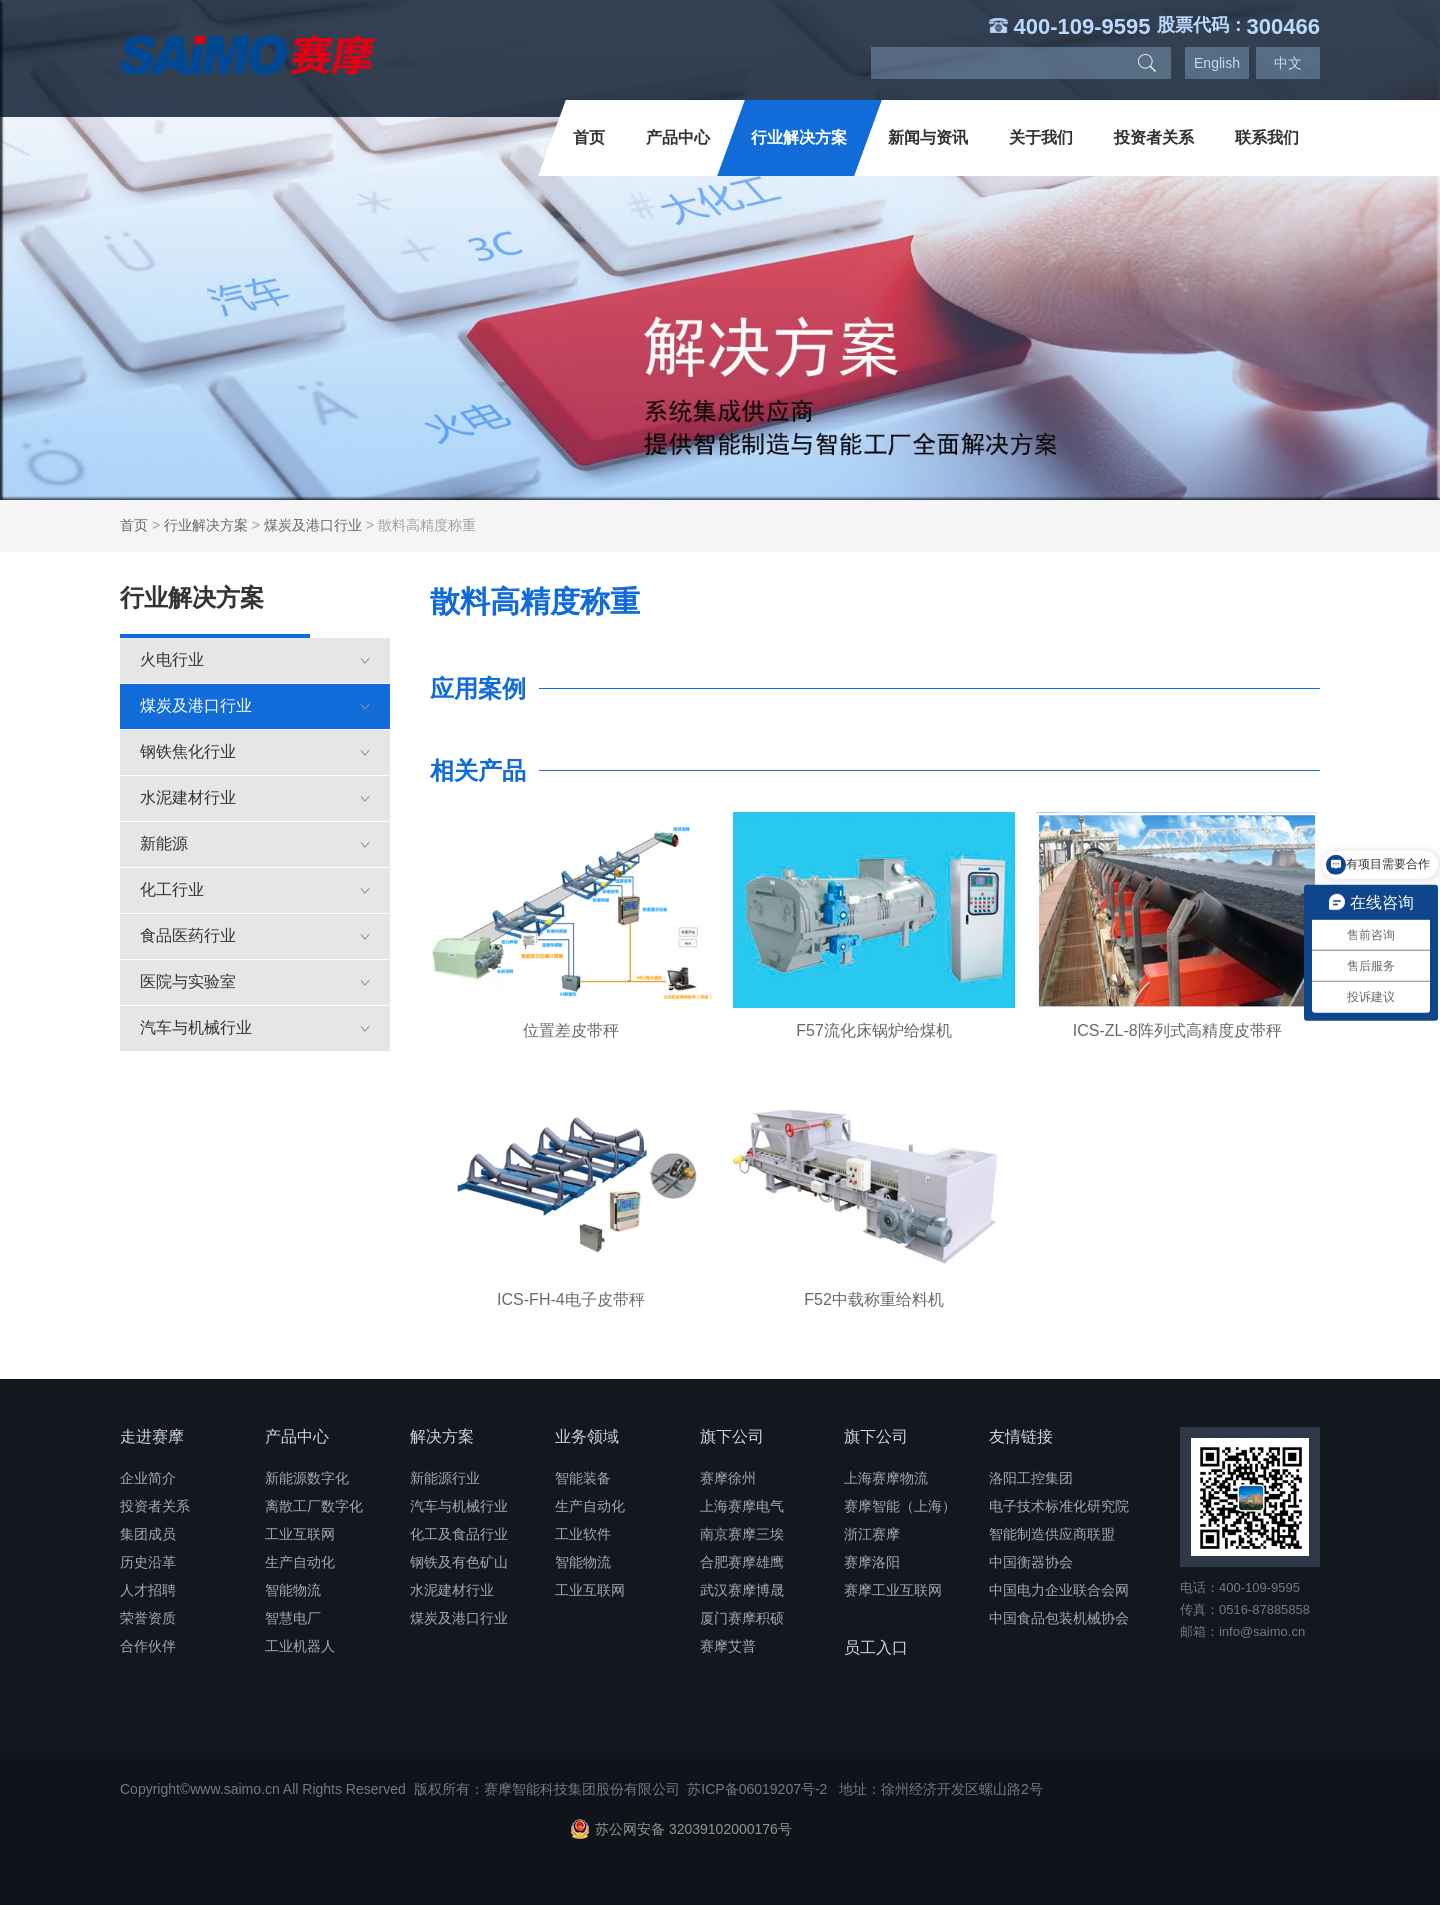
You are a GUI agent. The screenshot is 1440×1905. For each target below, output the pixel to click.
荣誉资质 (148, 1618)
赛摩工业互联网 (893, 1590)
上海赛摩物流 (886, 1478)
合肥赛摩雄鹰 (742, 1562)
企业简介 (148, 1478)
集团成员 (148, 1534)
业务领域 (587, 1436)
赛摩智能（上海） (900, 1506)
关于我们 (1041, 137)
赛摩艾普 (728, 1646)
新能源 (255, 843)
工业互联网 (300, 1534)
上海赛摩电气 (742, 1506)
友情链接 (1021, 1436)
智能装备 (583, 1478)
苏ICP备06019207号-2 (757, 1789)
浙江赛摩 (872, 1534)
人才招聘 (148, 1590)
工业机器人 (300, 1646)
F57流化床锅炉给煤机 (874, 1030)
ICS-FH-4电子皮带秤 (571, 1299)
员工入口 (876, 1647)
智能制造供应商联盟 (1052, 1534)
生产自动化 (300, 1562)
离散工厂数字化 (314, 1506)
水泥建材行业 (255, 797)
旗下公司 (732, 1436)
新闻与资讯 (928, 137)
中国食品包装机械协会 (1059, 1618)
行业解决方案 (799, 137)
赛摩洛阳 (872, 1562)
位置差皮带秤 (571, 1030)
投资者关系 (1154, 137)
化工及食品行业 (459, 1534)
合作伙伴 (148, 1646)
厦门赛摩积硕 (742, 1618)
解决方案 (442, 1436)
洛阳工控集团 (1031, 1478)
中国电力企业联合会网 (1059, 1590)
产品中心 (678, 137)
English (1217, 63)
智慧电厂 (293, 1618)
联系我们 (1267, 137)
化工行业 (255, 889)
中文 (1288, 63)
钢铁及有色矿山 (459, 1562)
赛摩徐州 (728, 1478)
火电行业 (255, 659)
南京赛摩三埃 (742, 1534)
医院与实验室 (255, 981)
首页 (589, 137)
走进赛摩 (152, 1436)
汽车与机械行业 (255, 1027)
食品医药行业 (255, 935)
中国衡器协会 (1031, 1562)
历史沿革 (148, 1562)
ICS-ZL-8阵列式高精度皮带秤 (1177, 1030)
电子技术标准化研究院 (1059, 1506)
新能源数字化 (307, 1478)
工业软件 (583, 1534)
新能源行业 (445, 1478)
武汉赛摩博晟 (742, 1590)
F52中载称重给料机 (874, 1299)
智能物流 (293, 1590)
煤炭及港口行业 (313, 525)
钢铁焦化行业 (255, 751)
